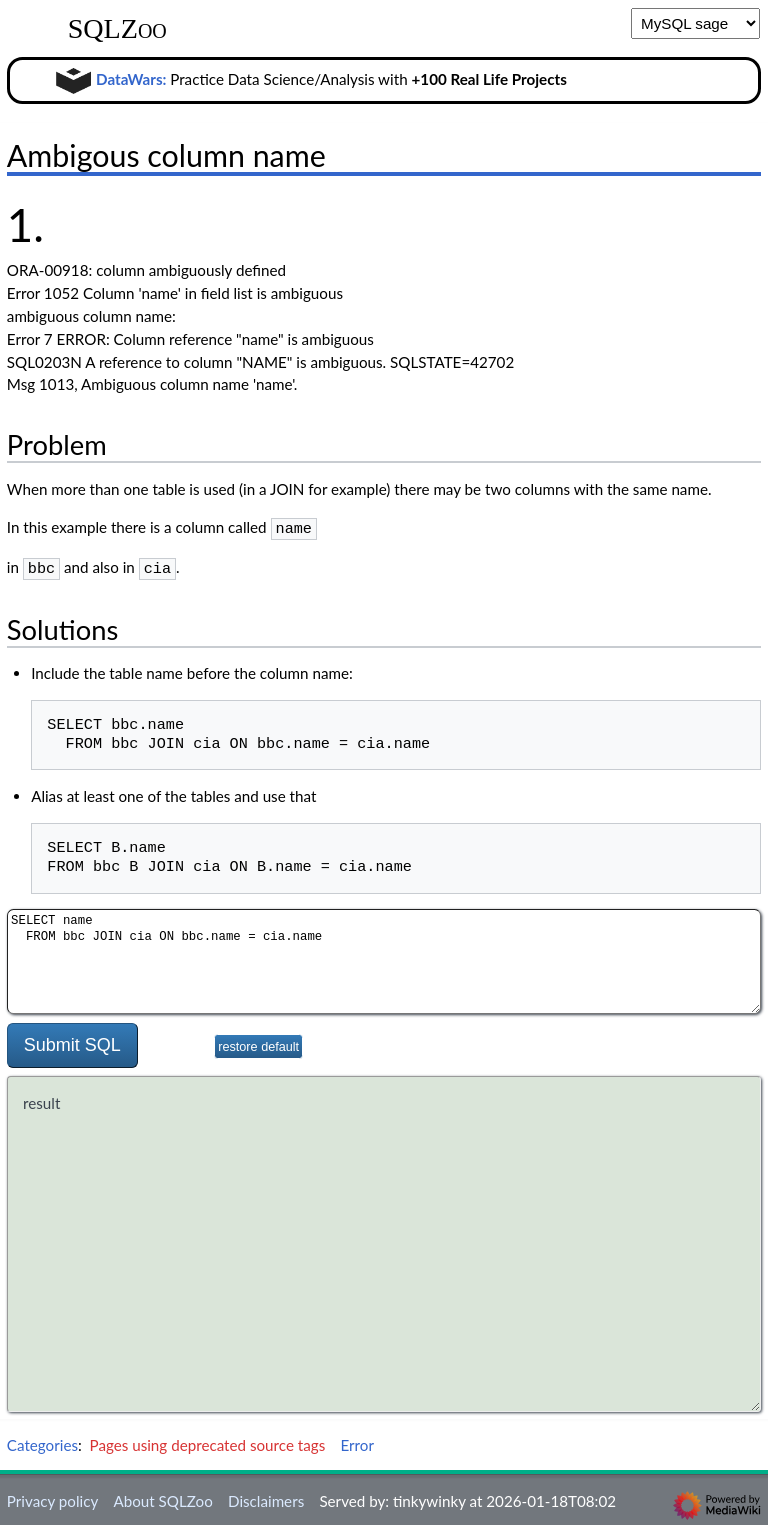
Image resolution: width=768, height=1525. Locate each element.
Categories (42, 1441)
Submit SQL (72, 1041)
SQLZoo (117, 29)
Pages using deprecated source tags (208, 1441)
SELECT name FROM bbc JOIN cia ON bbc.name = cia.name (384, 957)
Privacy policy (52, 1497)
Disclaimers (266, 1497)
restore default (258, 1043)
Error (356, 1441)
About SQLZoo (162, 1497)
